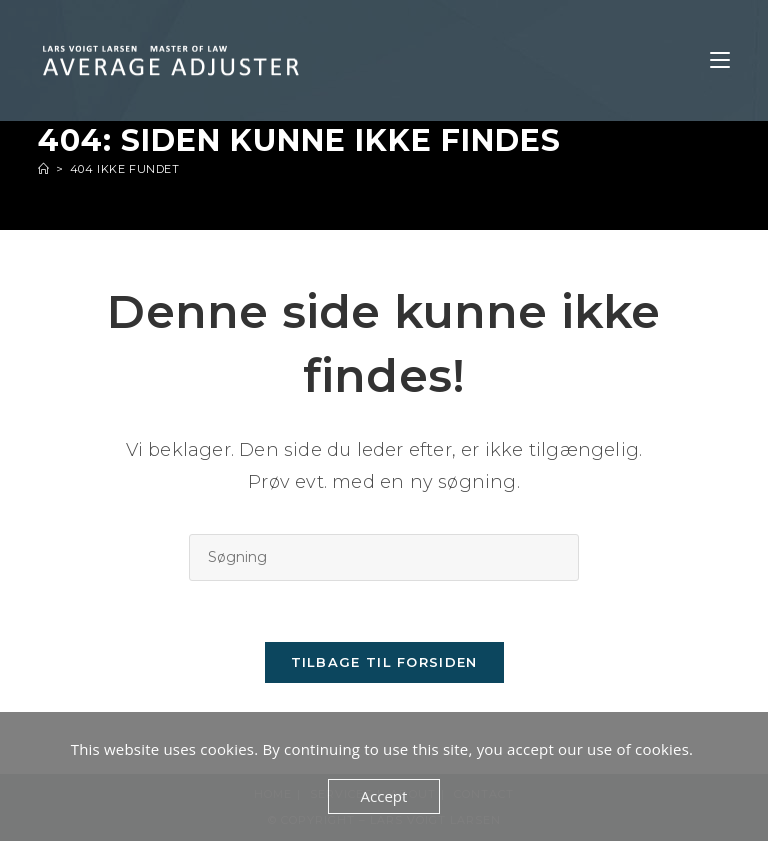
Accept (384, 796)
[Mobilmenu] (720, 60)
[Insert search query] (384, 557)
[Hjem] (44, 169)
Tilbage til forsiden (384, 662)
